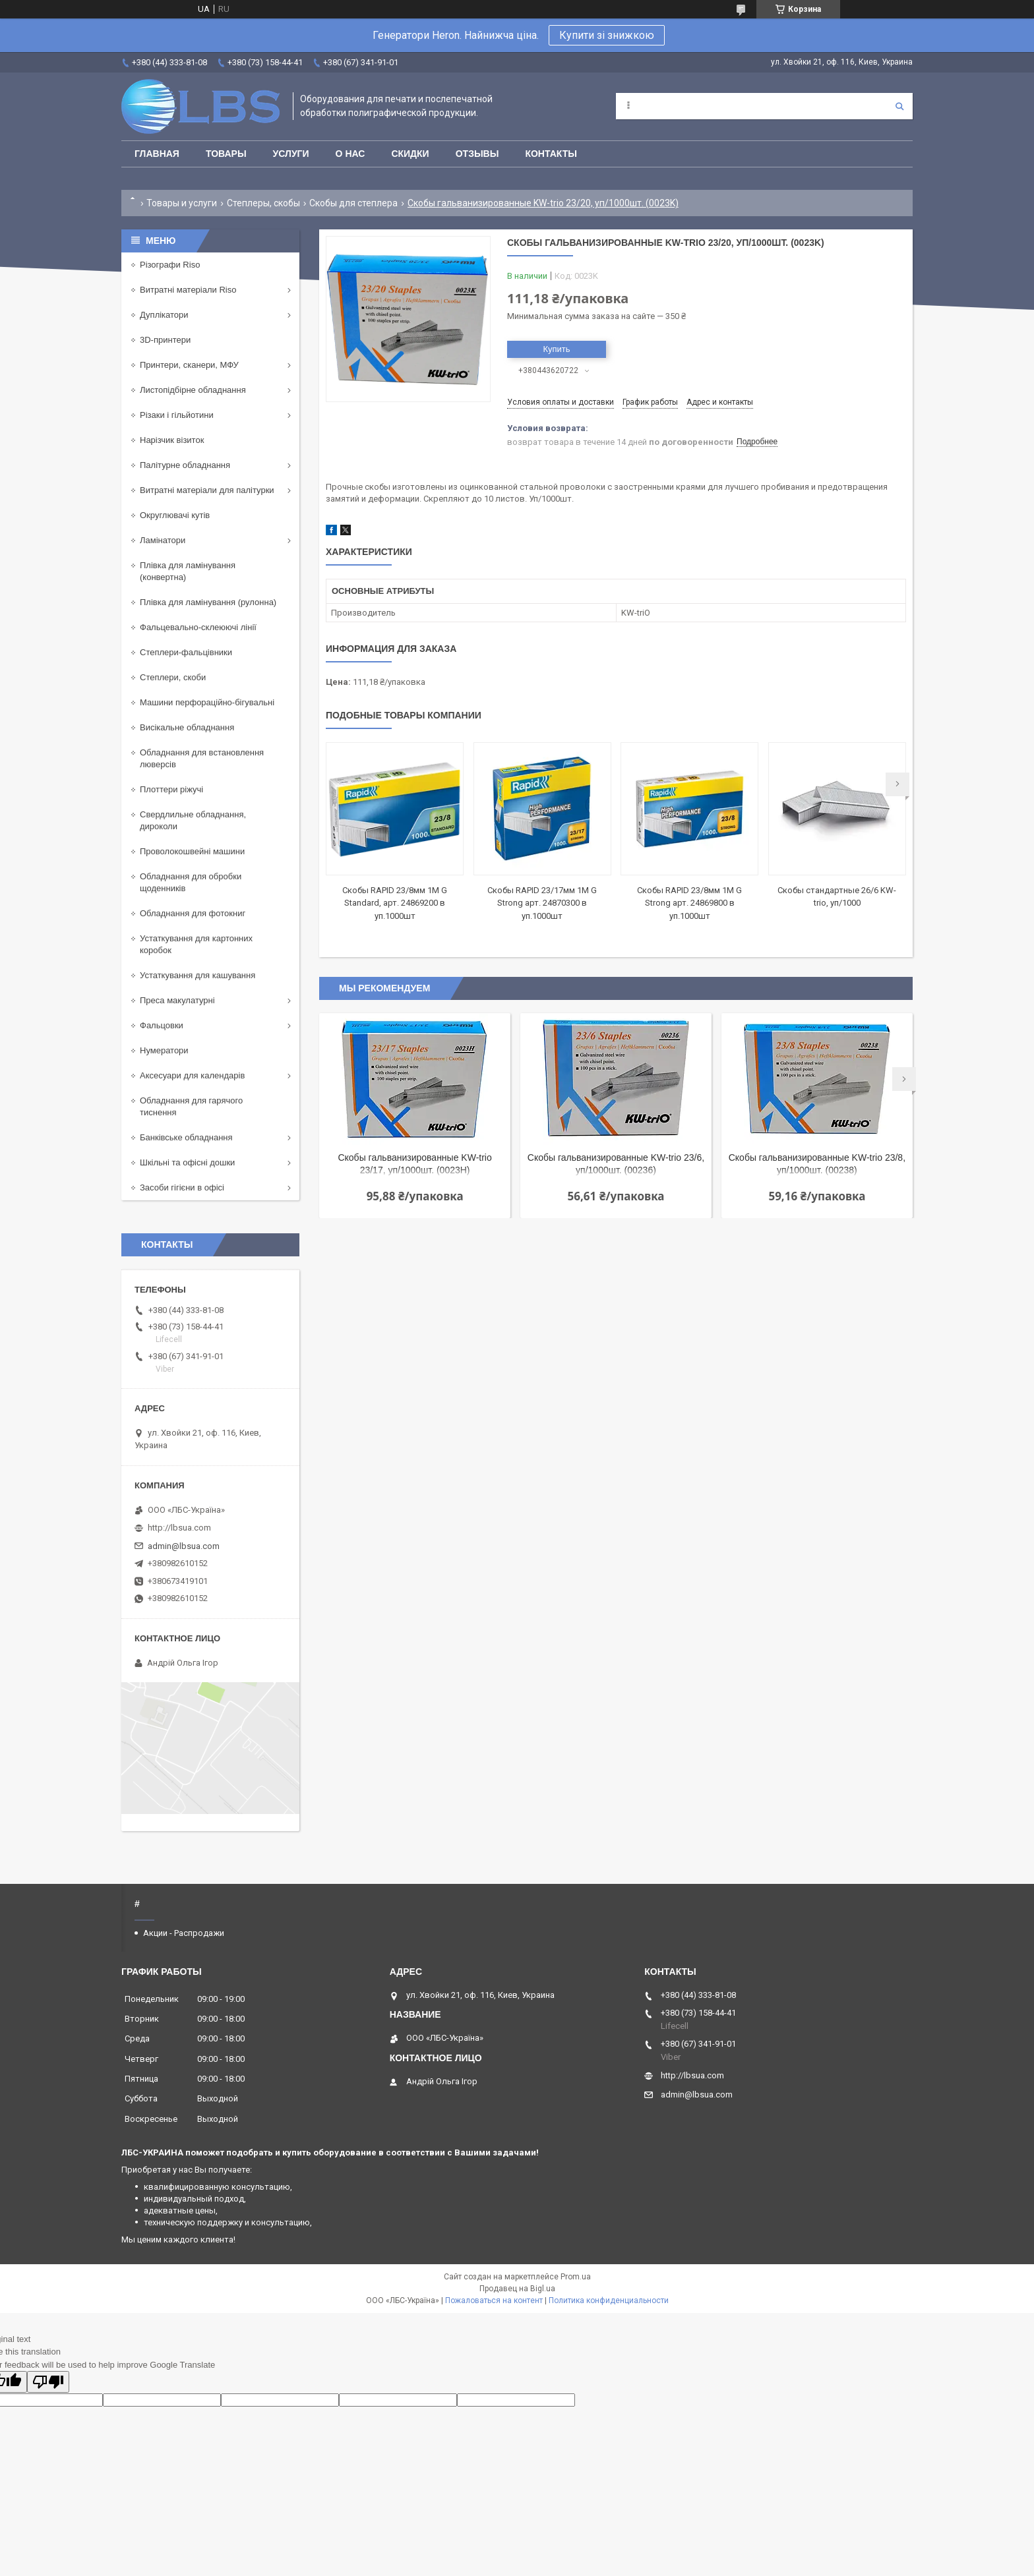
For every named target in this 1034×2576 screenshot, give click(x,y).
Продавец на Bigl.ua (517, 2288)
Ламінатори (162, 540)
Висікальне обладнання (187, 727)
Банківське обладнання (186, 1137)
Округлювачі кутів (175, 515)
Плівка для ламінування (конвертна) (187, 571)
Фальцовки (161, 1025)
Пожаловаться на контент (494, 2300)
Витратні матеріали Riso (188, 290)
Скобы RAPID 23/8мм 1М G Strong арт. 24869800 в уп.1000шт (689, 903)
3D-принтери (165, 340)
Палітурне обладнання (185, 465)
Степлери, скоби (173, 677)
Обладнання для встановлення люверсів (202, 758)
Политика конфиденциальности (609, 2300)
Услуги (291, 153)
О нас (350, 153)
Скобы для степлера (353, 203)
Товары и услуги (181, 203)
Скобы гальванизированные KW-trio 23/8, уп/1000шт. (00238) (817, 1163)
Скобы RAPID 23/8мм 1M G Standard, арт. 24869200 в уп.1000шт (394, 903)
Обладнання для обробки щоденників (190, 882)
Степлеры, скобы (263, 203)
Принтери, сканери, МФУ (189, 365)
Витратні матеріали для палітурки (207, 490)
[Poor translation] (48, 2382)
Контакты (550, 153)
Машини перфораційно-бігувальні (207, 702)
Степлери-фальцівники (186, 652)
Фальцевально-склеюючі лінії (198, 627)
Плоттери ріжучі (171, 789)
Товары (226, 153)
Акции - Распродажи (183, 1933)
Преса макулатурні (177, 1000)
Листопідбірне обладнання (193, 390)
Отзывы (477, 153)
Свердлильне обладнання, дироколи (193, 820)
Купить (556, 349)
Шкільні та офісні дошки (187, 1162)
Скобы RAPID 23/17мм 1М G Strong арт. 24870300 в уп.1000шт (542, 903)
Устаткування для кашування (197, 975)
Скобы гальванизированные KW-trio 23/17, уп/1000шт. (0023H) (414, 1163)
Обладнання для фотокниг (192, 913)
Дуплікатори (164, 315)
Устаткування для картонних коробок (196, 944)
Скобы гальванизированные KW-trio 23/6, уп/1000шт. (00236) (616, 1163)
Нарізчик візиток (172, 440)
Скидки (410, 153)
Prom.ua (576, 2276)
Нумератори (164, 1050)
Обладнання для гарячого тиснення (191, 1106)
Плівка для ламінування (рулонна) (208, 602)
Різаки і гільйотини (177, 415)
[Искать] (899, 106)
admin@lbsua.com (184, 1546)
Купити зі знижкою (606, 35)
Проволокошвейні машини (192, 851)
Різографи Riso (170, 265)
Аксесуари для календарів (192, 1075)
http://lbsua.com (179, 1528)
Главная (157, 153)
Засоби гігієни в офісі (182, 1187)
